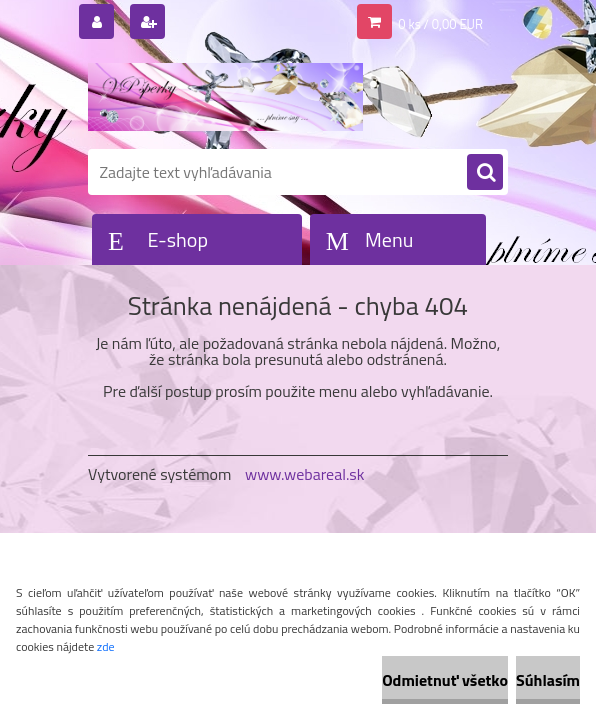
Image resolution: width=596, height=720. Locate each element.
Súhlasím (548, 680)
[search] (485, 173)
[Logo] (225, 97)
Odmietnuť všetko (445, 680)
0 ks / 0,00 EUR (440, 24)
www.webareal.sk (305, 474)
